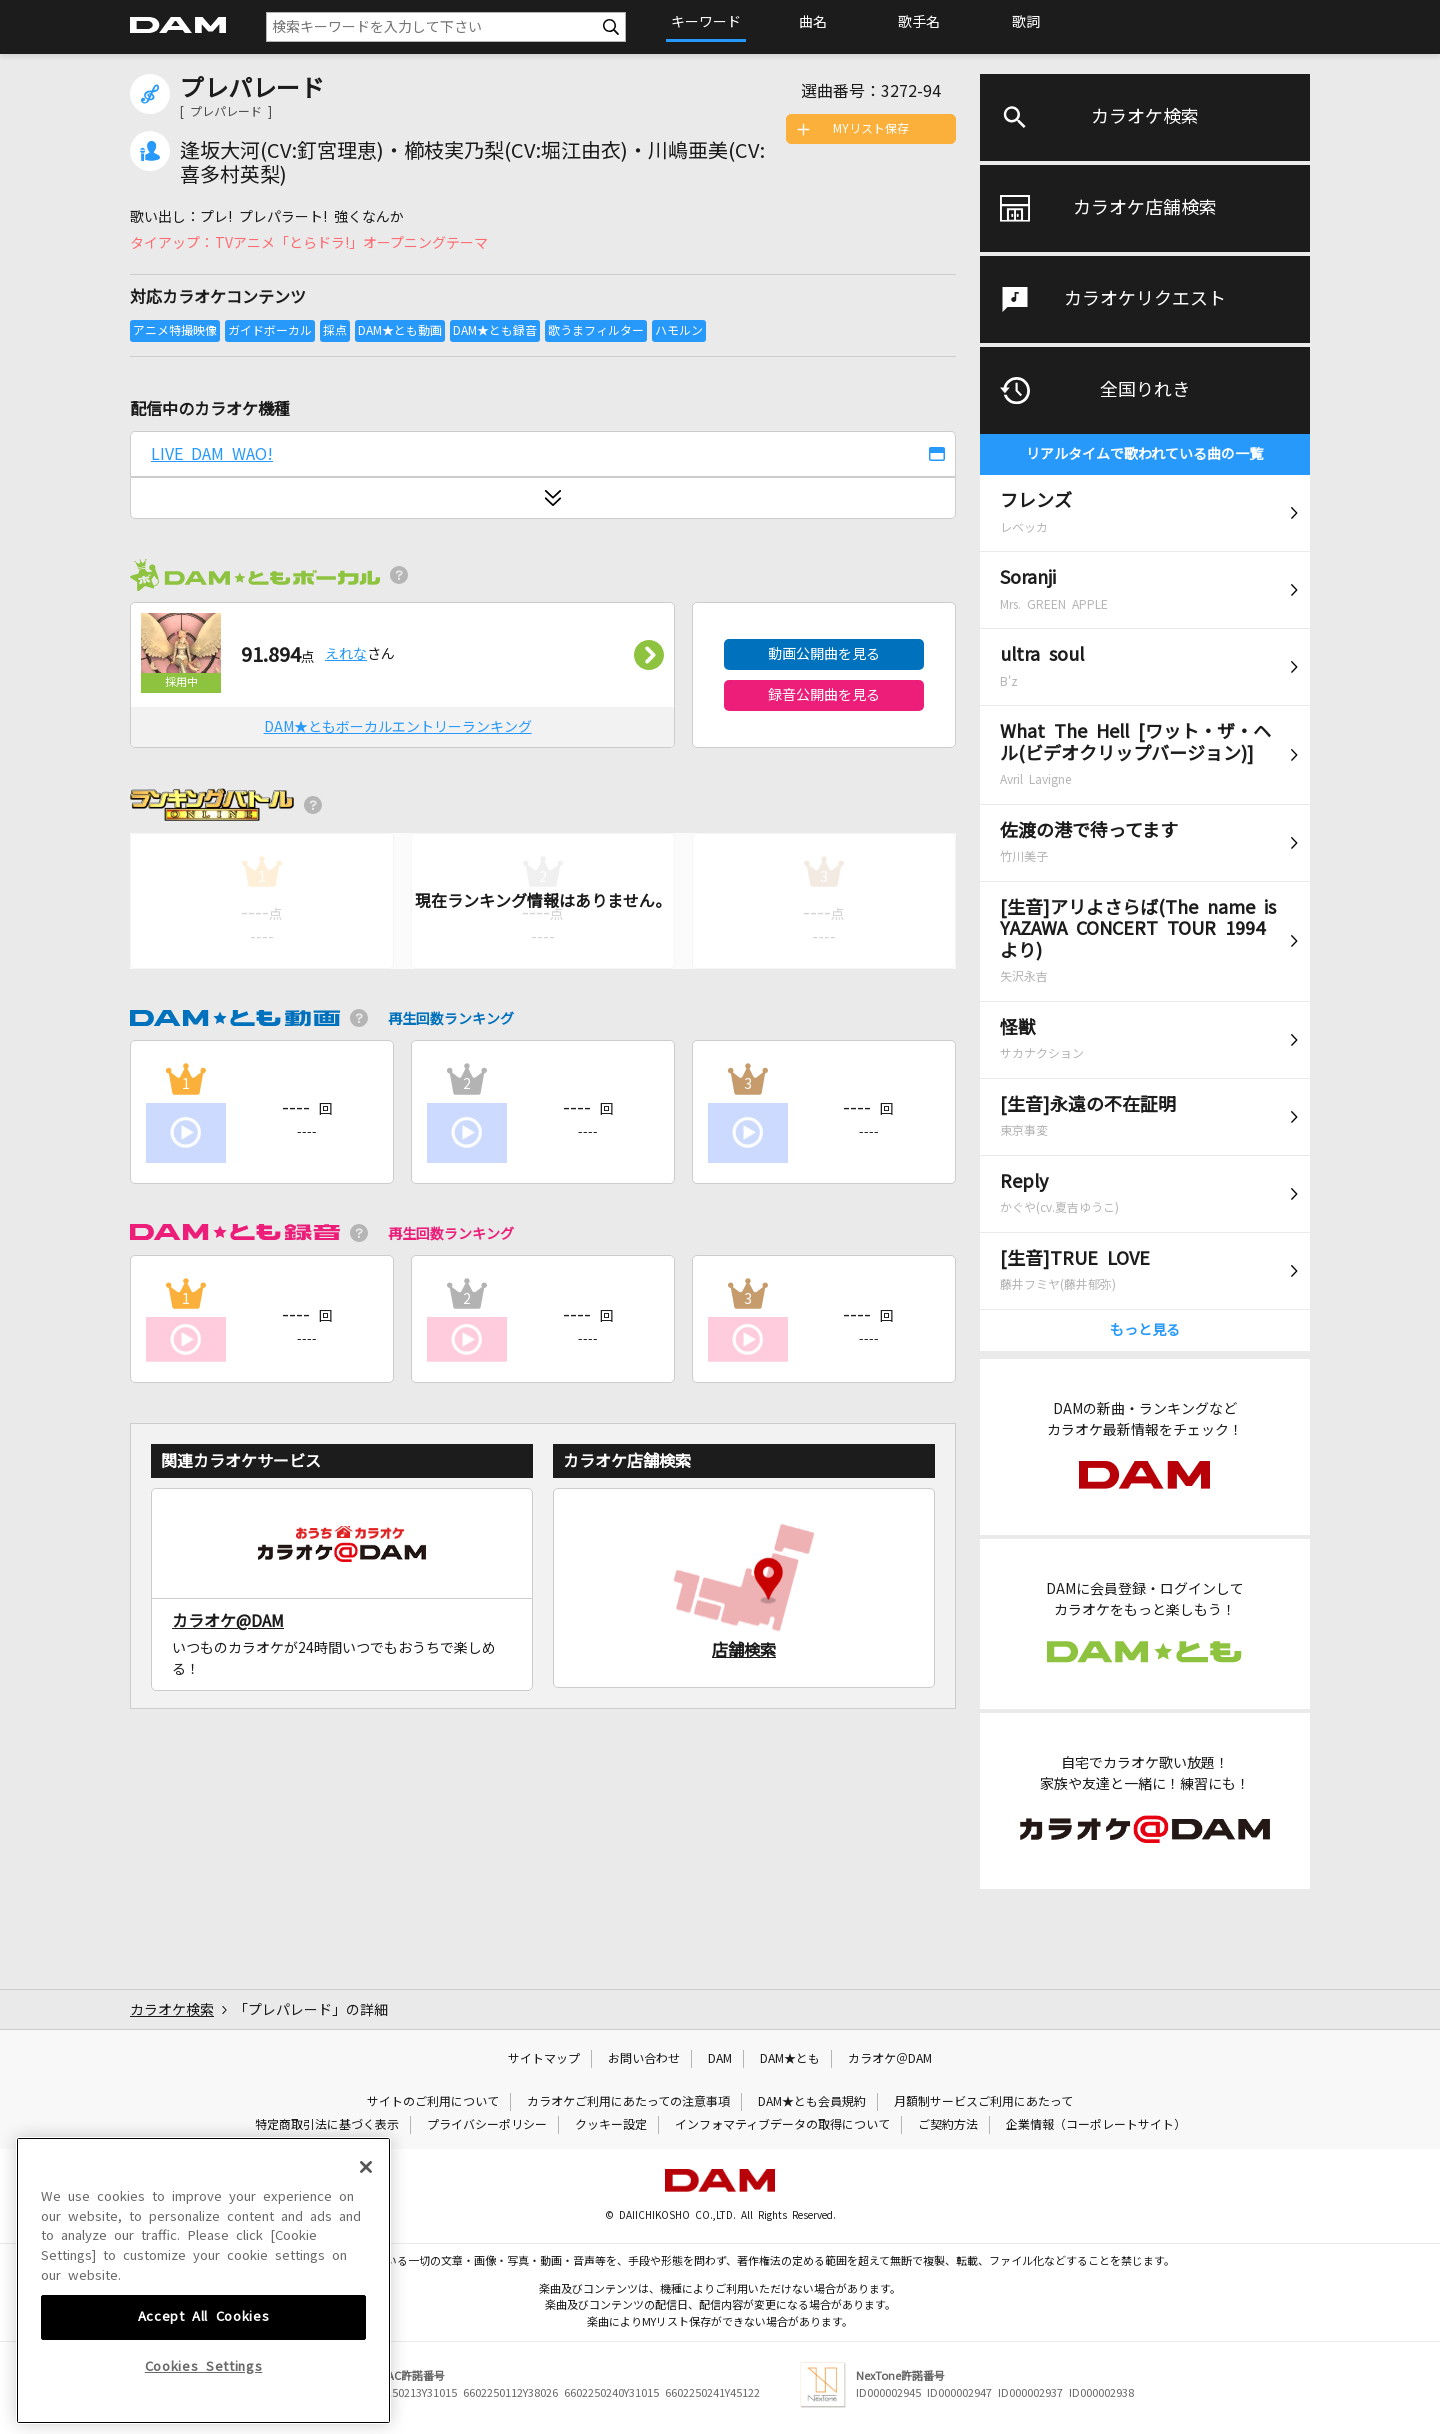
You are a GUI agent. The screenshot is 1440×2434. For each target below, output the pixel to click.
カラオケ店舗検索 (1145, 208)
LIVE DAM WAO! (212, 454)
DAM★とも (790, 2059)
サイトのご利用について (433, 2102)
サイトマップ (544, 2059)
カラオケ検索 (1145, 117)
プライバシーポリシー (487, 2125)
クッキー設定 (611, 2125)
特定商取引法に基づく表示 (327, 2125)
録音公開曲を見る (824, 695)
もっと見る (1145, 1330)
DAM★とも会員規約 (812, 2102)
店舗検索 (744, 1650)
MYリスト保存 (871, 129)
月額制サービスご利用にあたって (983, 2102)
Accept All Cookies (204, 2369)
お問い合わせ (644, 2059)
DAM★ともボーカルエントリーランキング (398, 727)
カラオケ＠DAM (890, 2059)
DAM (720, 2059)
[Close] (366, 2219)
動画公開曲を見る (824, 654)
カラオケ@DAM (228, 1621)
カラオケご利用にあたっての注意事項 (628, 2102)
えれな (346, 654)
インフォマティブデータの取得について (782, 2125)
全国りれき (1145, 390)
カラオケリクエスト (1145, 299)
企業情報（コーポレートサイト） (1096, 2125)
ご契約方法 (948, 2125)
